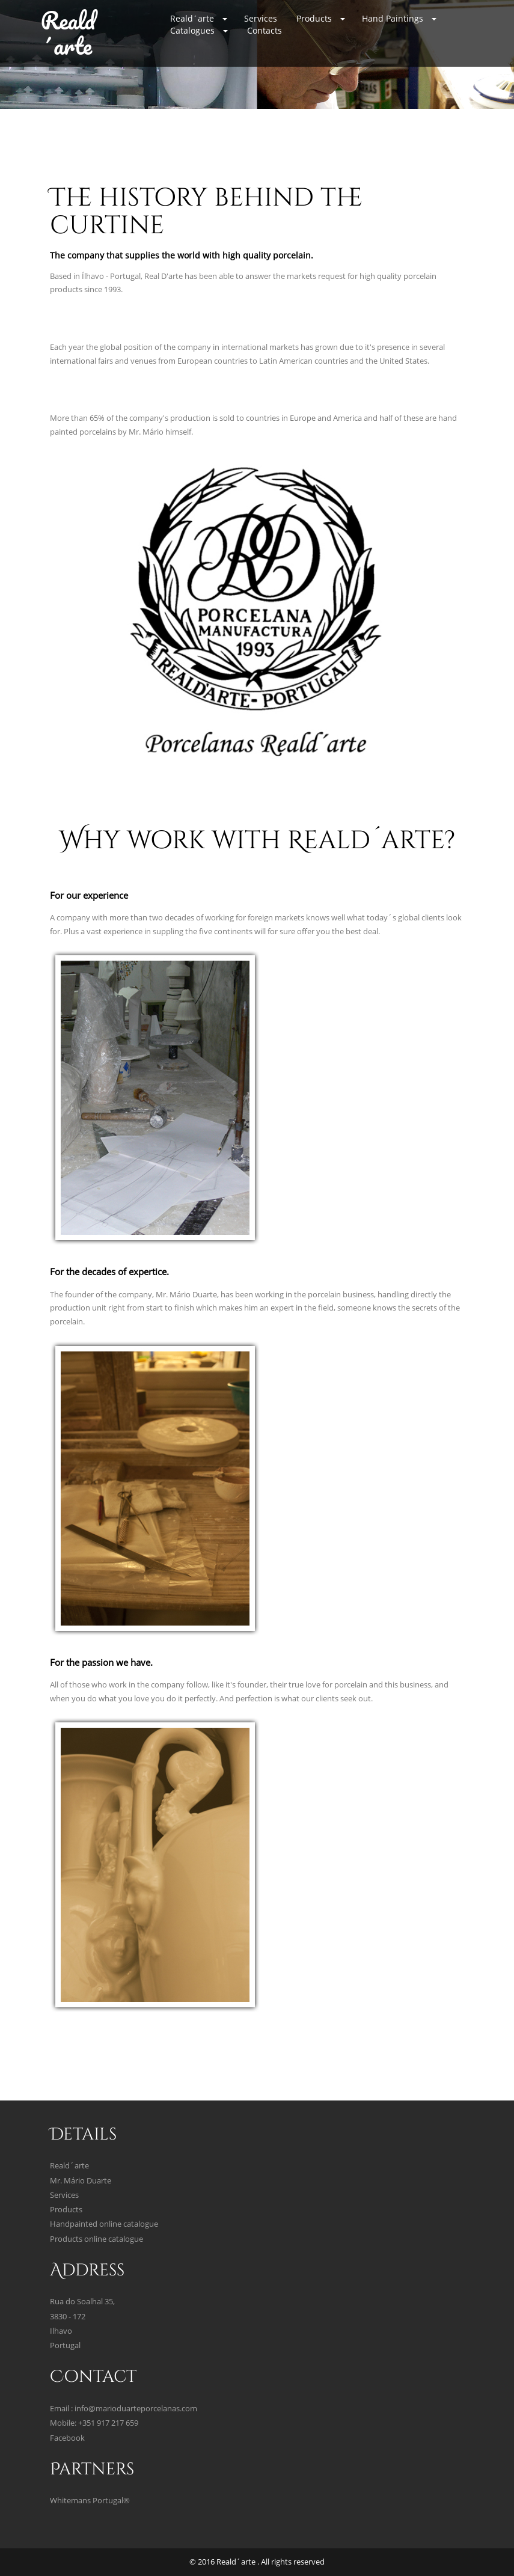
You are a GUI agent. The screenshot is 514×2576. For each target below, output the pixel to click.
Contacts (264, 30)
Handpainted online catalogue (104, 2224)
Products (66, 2209)
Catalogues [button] (199, 30)
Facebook (67, 2438)
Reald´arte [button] (198, 18)
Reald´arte (68, 32)
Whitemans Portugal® (90, 2500)
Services (260, 18)
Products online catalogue (96, 2239)
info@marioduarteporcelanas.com (136, 2408)
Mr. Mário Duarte (80, 2181)
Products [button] (320, 18)
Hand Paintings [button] (399, 18)
